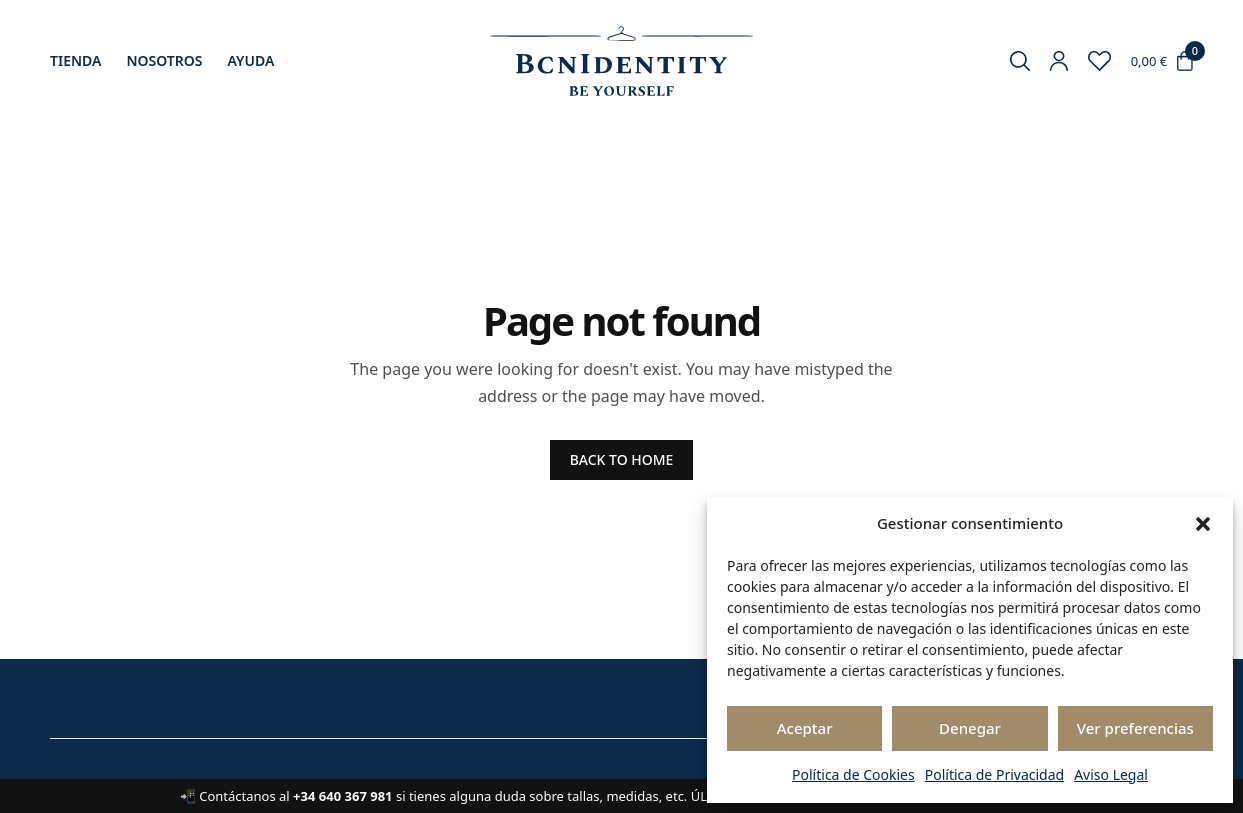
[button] (1203, 524)
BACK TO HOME (622, 459)
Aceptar (805, 728)
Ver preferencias (1135, 728)
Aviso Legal (1111, 774)
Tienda (75, 60)
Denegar (970, 728)
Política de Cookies (853, 774)
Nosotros (164, 60)
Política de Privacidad (994, 774)
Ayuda (251, 60)
